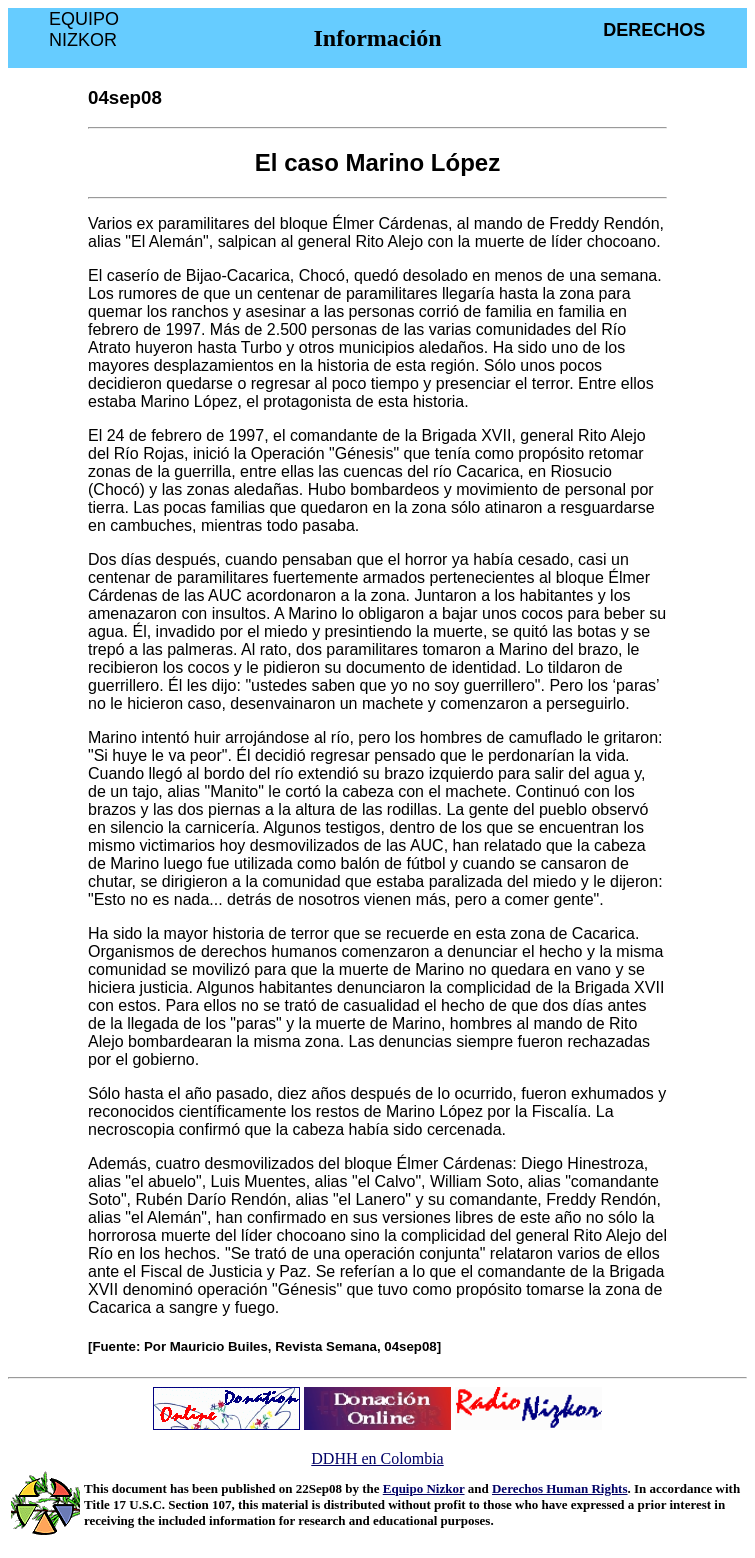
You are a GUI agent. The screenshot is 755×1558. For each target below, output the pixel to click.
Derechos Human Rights (560, 1488)
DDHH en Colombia (377, 1458)
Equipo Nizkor (424, 1488)
